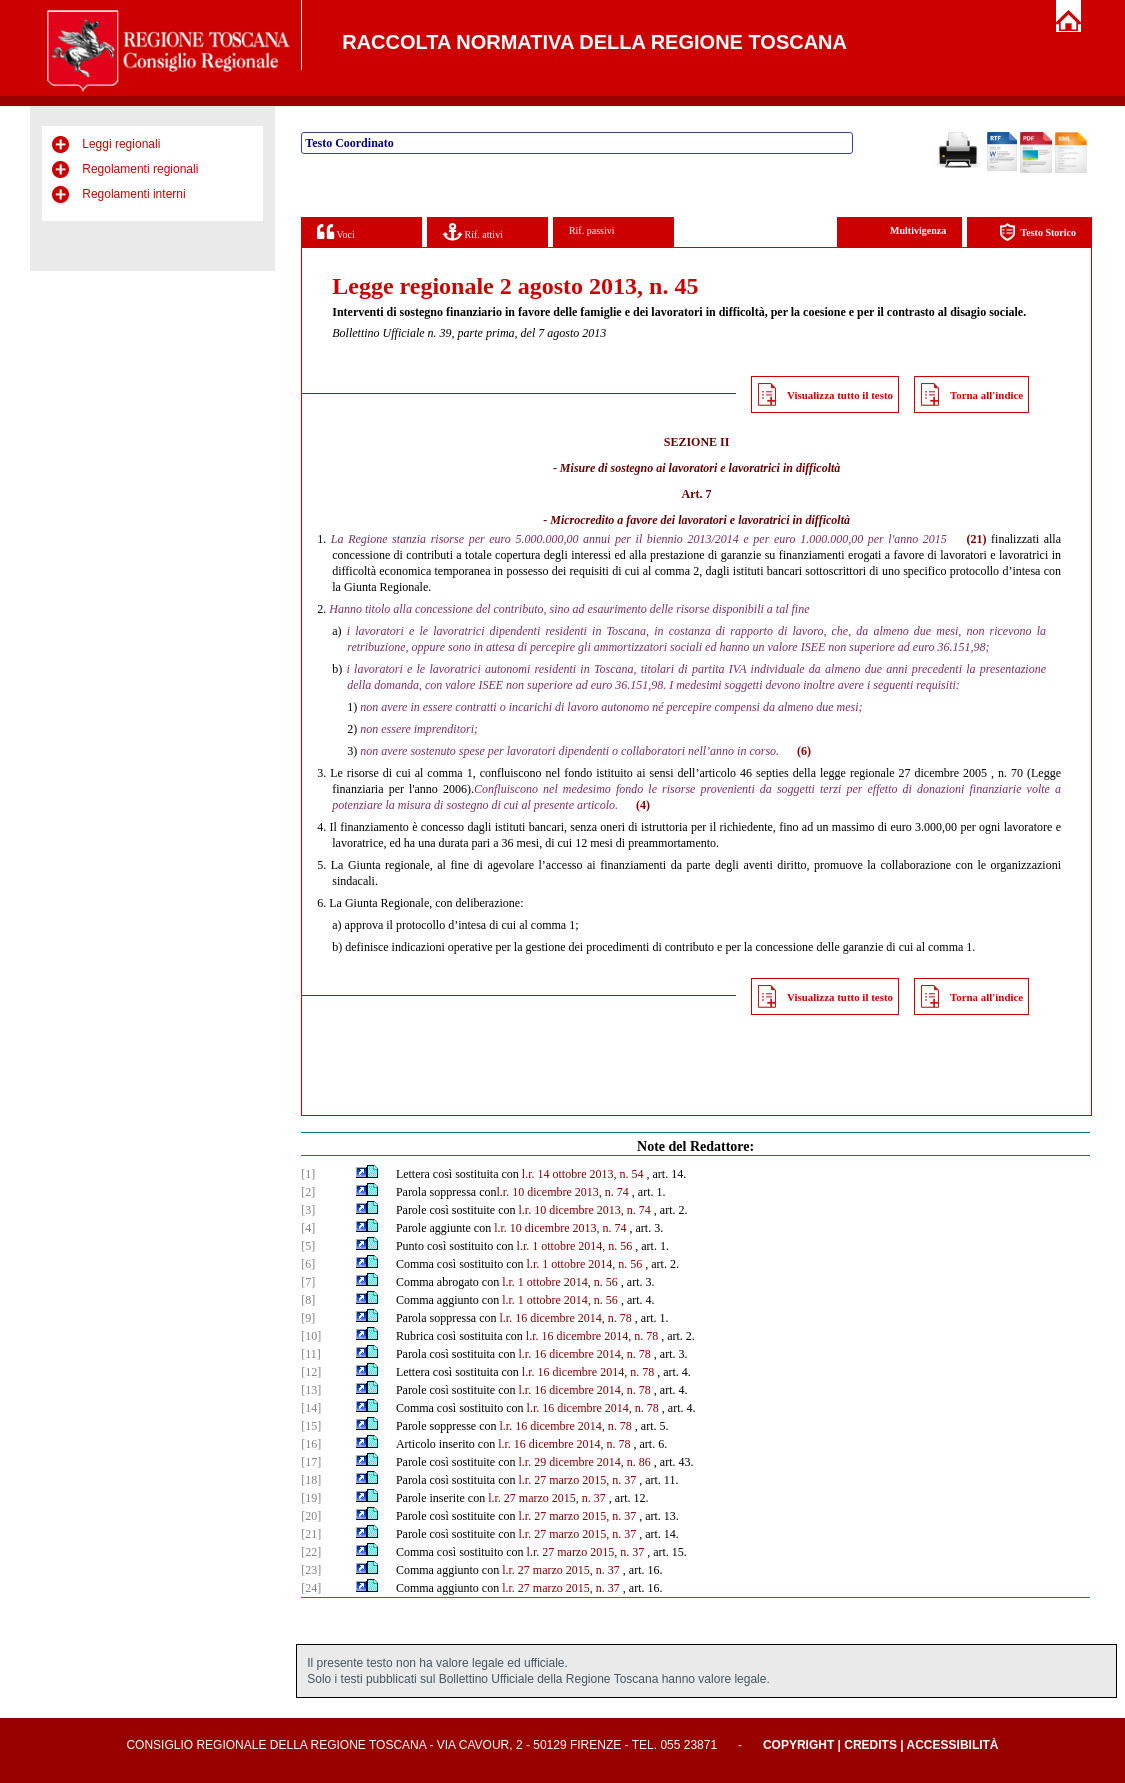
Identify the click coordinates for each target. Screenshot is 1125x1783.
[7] (308, 1282)
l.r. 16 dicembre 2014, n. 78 (566, 1318)
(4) (643, 805)
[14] (311, 1408)
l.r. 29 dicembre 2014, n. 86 (585, 1462)
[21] (311, 1534)
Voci (335, 231)
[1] (308, 1174)
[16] (311, 1444)
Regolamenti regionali (140, 169)
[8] (308, 1300)
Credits (870, 1745)
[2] (308, 1192)
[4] (308, 1228)
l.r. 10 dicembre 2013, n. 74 (563, 1192)
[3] (308, 1210)
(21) (976, 539)
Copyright (798, 1745)
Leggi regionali (121, 144)
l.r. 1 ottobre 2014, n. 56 (575, 1246)
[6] (308, 1264)
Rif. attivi (473, 231)
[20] (311, 1516)
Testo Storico (1037, 232)
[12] (311, 1372)
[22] (311, 1552)
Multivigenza (918, 230)
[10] (311, 1336)
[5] (308, 1246)
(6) (804, 751)
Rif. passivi (592, 230)
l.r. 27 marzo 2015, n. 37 (578, 1480)
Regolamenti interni (133, 194)
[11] (311, 1354)
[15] (311, 1426)
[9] (308, 1318)
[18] (311, 1480)
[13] (311, 1390)
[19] (311, 1498)
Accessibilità (953, 1745)
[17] (311, 1462)
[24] (311, 1588)
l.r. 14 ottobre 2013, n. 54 (583, 1174)
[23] (311, 1570)
